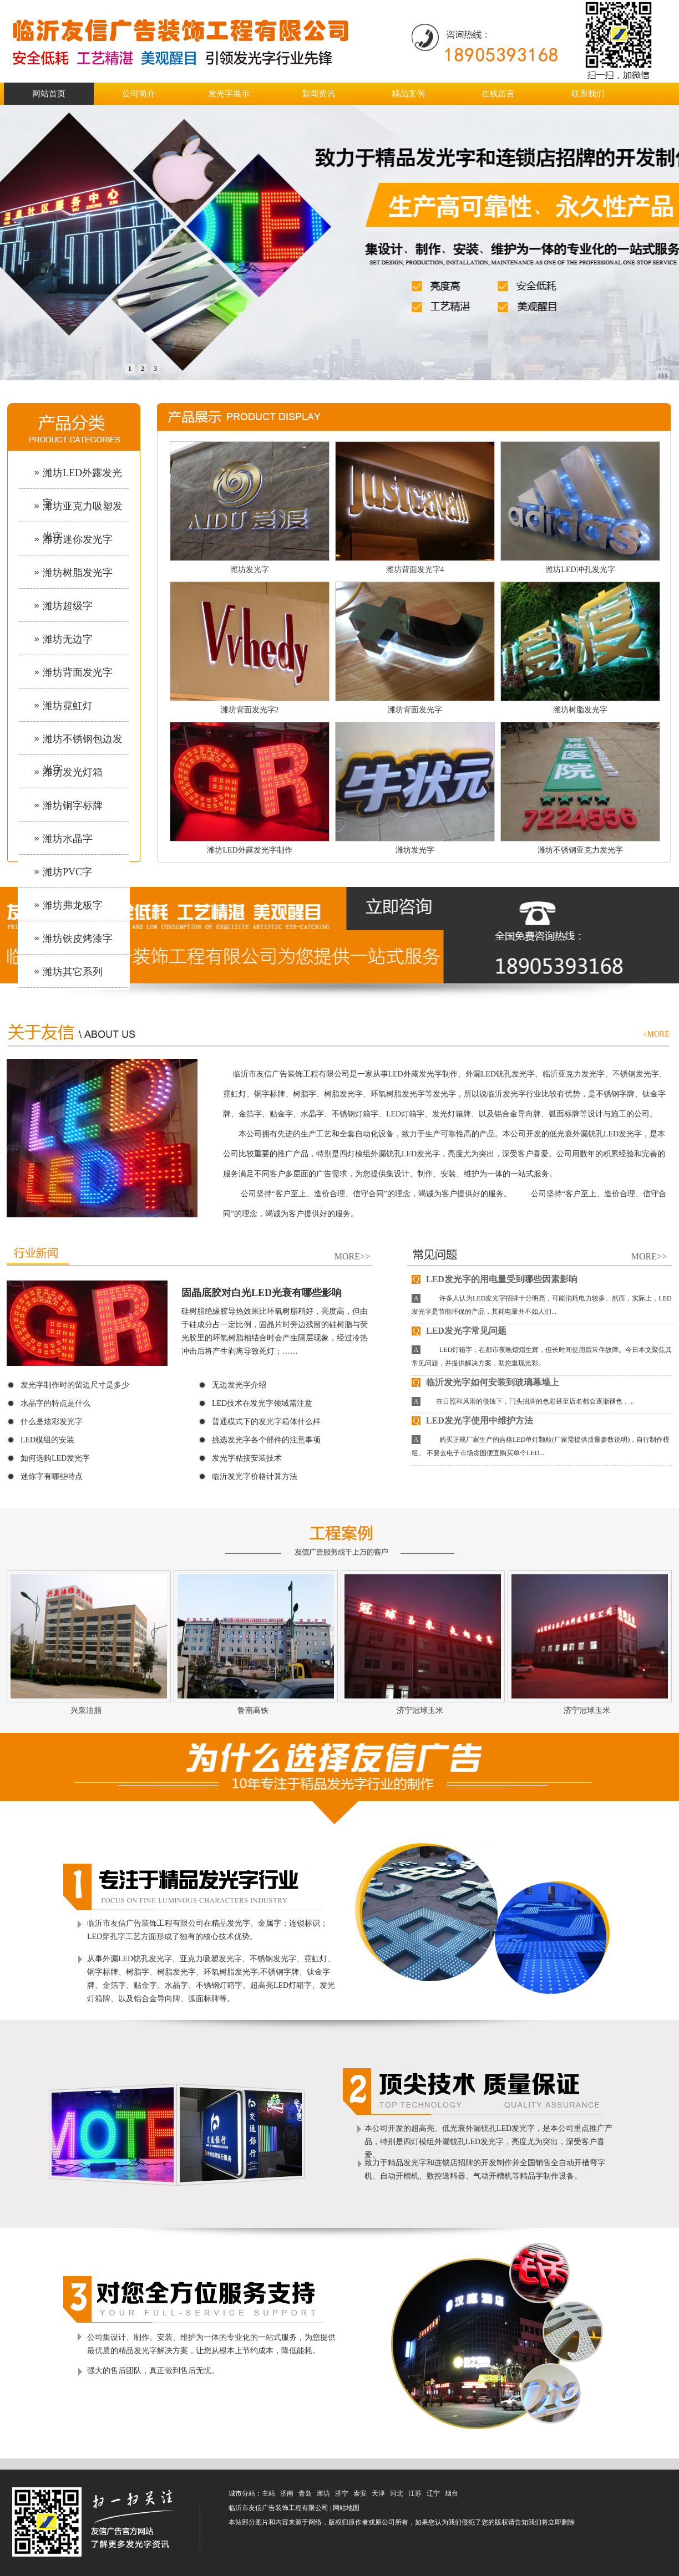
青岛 (305, 2493)
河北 (396, 2493)
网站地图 (346, 2508)
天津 (378, 2493)
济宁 (341, 2493)
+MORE (656, 1034)
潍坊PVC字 (67, 872)
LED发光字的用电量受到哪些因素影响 (494, 1279)
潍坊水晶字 (68, 838)
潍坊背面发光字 (78, 672)
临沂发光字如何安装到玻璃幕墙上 (485, 1382)
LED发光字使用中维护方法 (472, 1420)
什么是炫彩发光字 (52, 1421)
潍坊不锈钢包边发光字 (83, 745)
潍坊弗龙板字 (73, 905)
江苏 (415, 2493)
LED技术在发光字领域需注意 (262, 1403)
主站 (268, 2493)
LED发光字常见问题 (459, 1330)
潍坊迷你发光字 (78, 539)
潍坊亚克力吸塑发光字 (83, 512)
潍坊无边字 (68, 639)
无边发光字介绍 (239, 1385)
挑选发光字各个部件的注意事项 (266, 1440)
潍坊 (323, 2493)
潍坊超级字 (68, 605)
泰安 (360, 2493)
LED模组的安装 (47, 1440)
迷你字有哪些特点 (52, 1476)
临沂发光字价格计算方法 (254, 1476)
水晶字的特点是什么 (55, 1403)
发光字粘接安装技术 (247, 1458)
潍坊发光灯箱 (73, 772)
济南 (286, 2493)
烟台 (451, 2493)
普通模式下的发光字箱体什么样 (266, 1421)
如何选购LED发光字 (55, 1458)
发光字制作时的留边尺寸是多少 (75, 1385)
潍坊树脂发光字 (78, 572)
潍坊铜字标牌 (73, 805)
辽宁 (433, 2493)
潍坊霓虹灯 (68, 705)
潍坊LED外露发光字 (82, 479)
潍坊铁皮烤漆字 (78, 938)
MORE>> (352, 1256)
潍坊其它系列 (73, 971)
